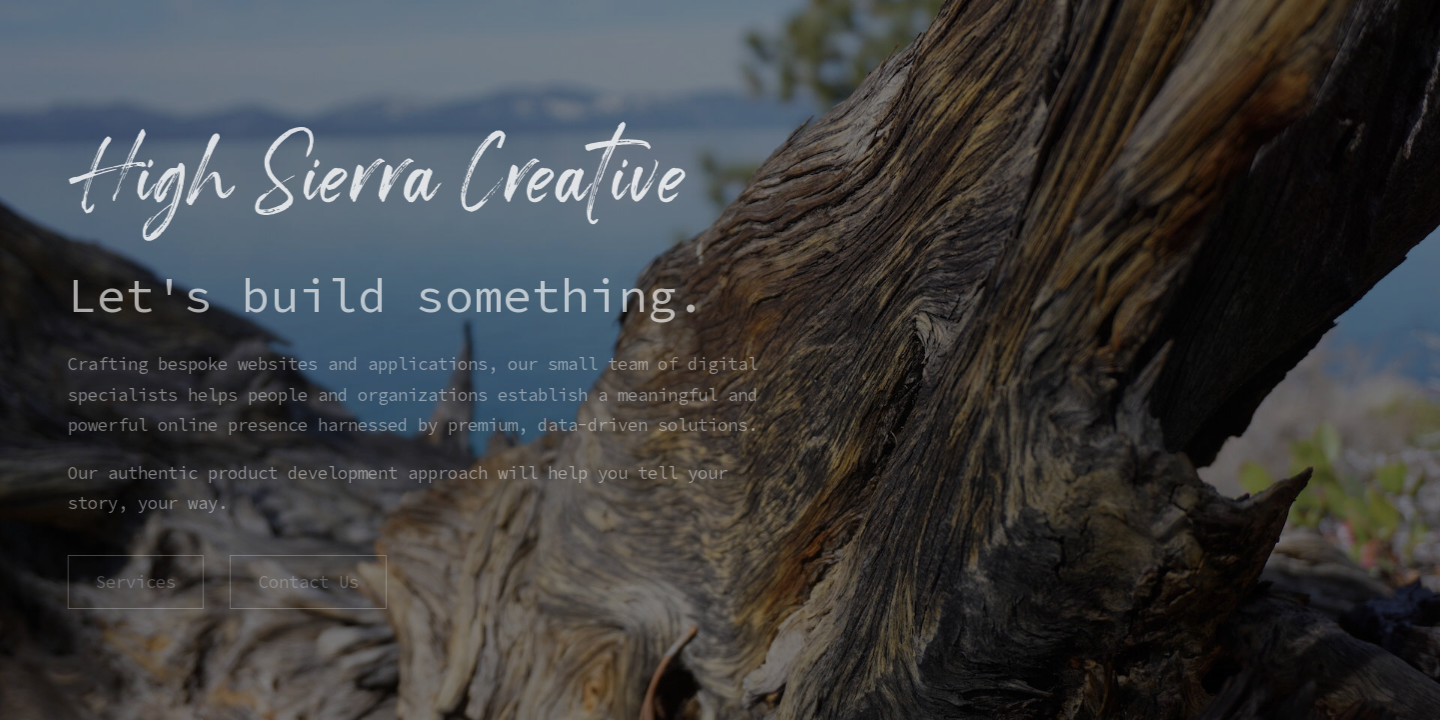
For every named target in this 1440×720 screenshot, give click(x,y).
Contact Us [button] (307, 582)
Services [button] (135, 582)
